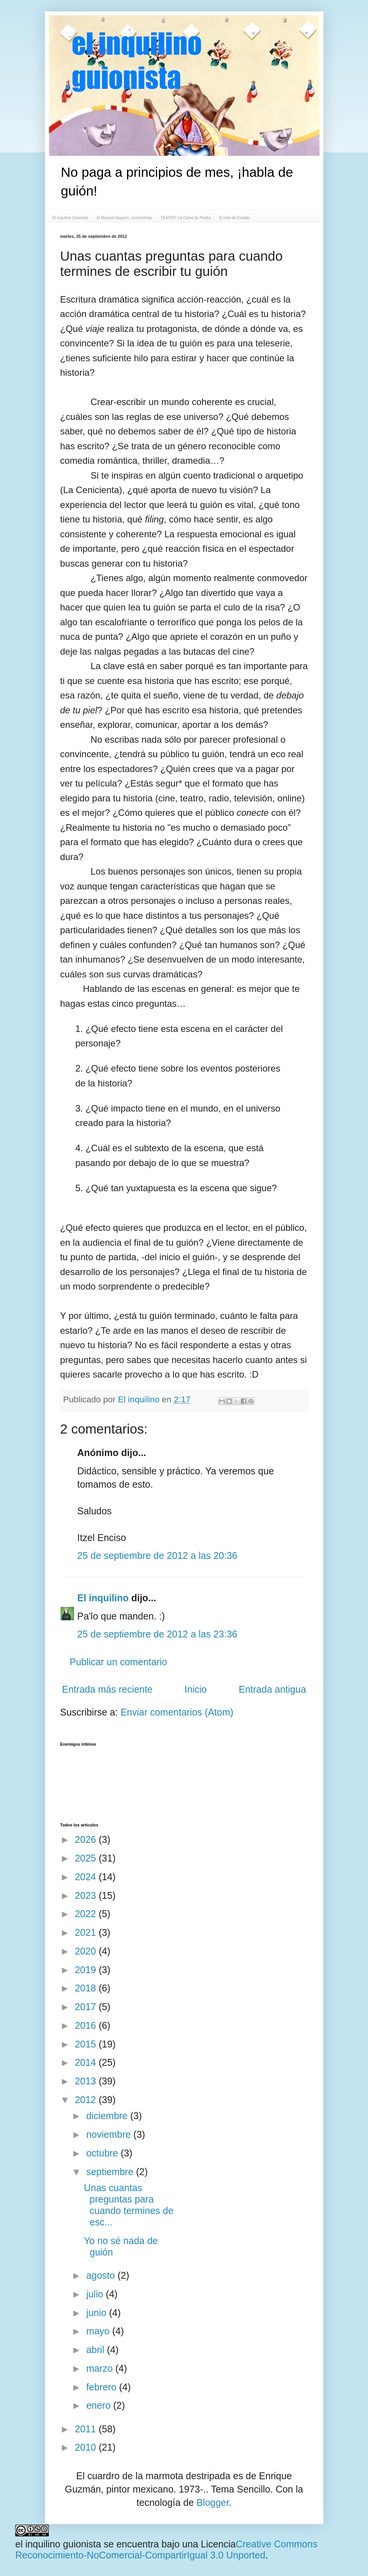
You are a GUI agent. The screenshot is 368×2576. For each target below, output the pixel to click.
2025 (87, 1858)
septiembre (111, 2171)
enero (99, 2405)
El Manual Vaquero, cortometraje (124, 218)
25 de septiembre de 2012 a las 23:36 (157, 1634)
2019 (87, 1969)
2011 (87, 2429)
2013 (87, 2081)
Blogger (212, 2502)
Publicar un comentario (118, 1661)
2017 (87, 2006)
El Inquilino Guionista (70, 218)
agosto (101, 2275)
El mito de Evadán (234, 218)
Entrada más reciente (107, 1689)
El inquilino (140, 1399)
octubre (103, 2153)
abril (96, 2349)
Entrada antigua (272, 1689)
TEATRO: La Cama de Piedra (186, 218)
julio (96, 2294)
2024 (87, 1876)
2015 (87, 2044)
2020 (87, 1951)
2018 (87, 1988)
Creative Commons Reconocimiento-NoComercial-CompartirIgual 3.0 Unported (166, 2549)
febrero (102, 2387)
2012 (87, 2099)
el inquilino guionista (58, 2544)
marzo (100, 2368)
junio (97, 2312)
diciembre (108, 2115)
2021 (87, 1932)
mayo (99, 2331)
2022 (87, 1913)
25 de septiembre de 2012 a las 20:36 (157, 1555)
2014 (87, 2062)
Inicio (196, 1689)
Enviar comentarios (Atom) (177, 1712)
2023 (87, 1895)
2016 (87, 2025)
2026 (87, 1839)
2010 (87, 2447)
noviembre (109, 2134)
